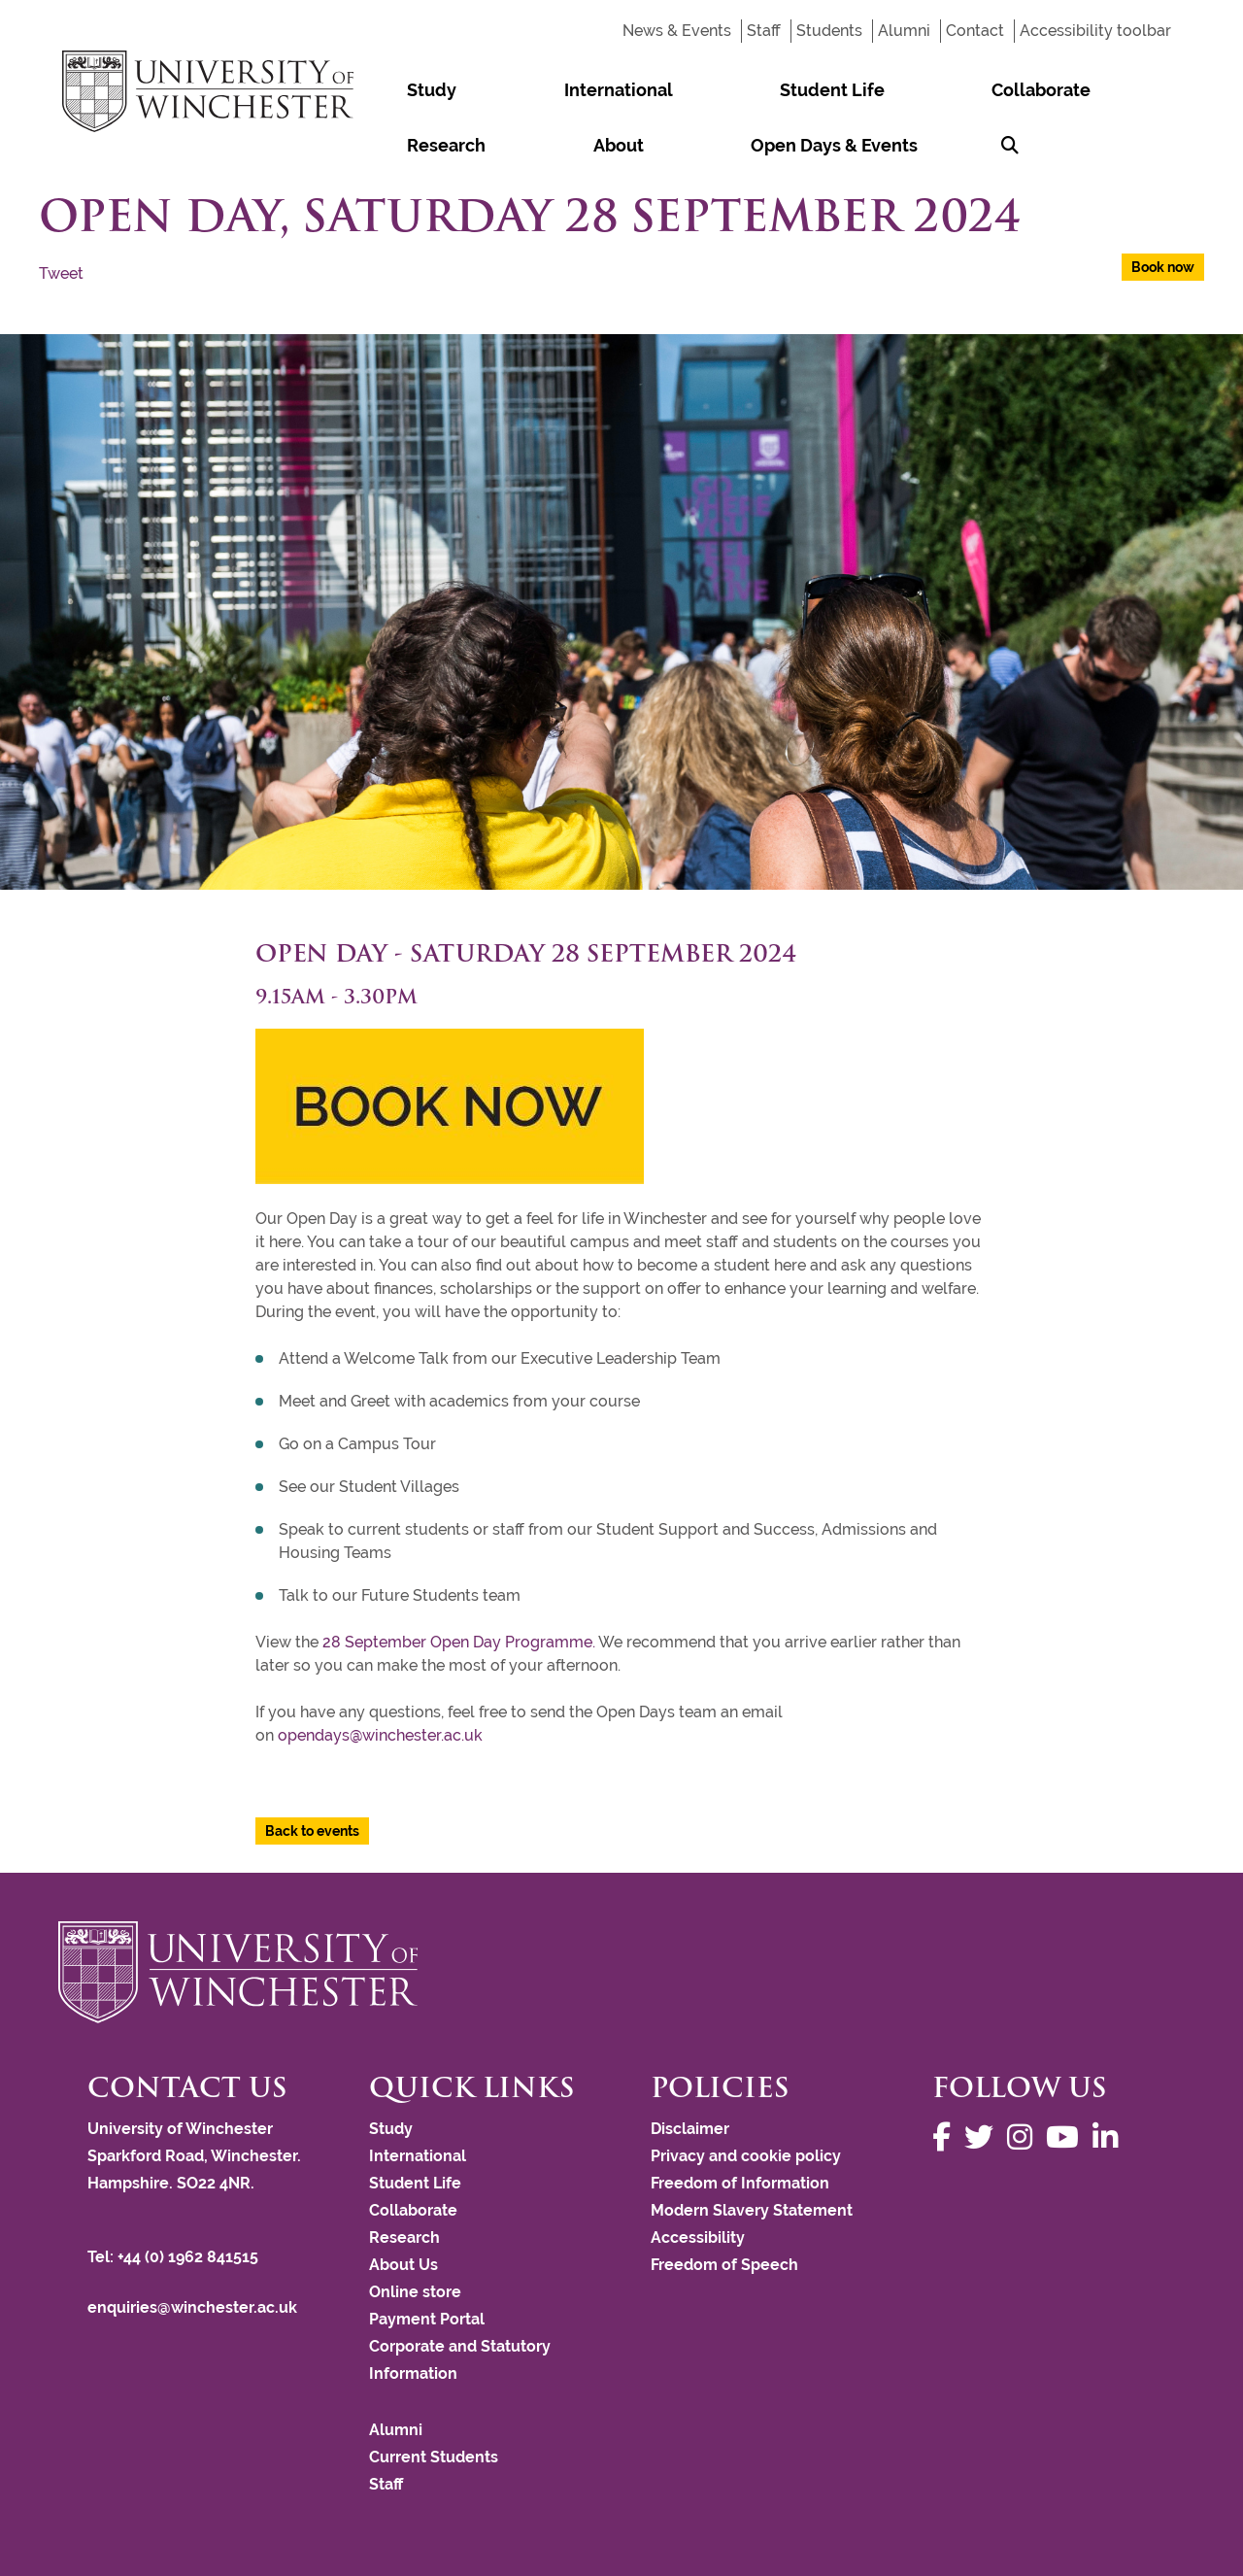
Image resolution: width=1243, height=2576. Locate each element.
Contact (975, 30)
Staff (764, 30)
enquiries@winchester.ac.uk (192, 2307)
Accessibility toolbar (1095, 30)
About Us (403, 2264)
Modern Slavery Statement (752, 2210)
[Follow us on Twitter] (983, 2137)
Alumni (904, 30)
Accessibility (698, 2237)
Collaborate (768, 90)
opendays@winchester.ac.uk (380, 1735)
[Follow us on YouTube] (1067, 2137)
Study (393, 90)
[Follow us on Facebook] (946, 2137)
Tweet (61, 273)
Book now (1162, 267)
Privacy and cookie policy (746, 2156)
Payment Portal (427, 2319)
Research (886, 90)
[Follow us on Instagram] (1024, 2137)
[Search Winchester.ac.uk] (576, 145)
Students (829, 30)
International (501, 90)
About (980, 90)
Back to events (312, 1831)
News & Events (676, 30)
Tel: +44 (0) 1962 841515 (174, 2257)
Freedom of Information (740, 2183)
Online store (415, 2292)
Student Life (637, 90)
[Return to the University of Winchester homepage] (621, 1971)
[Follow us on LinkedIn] (1109, 2137)
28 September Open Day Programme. (458, 1642)
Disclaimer (690, 2128)
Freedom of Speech (724, 2264)
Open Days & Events (451, 145)
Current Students (433, 2457)
